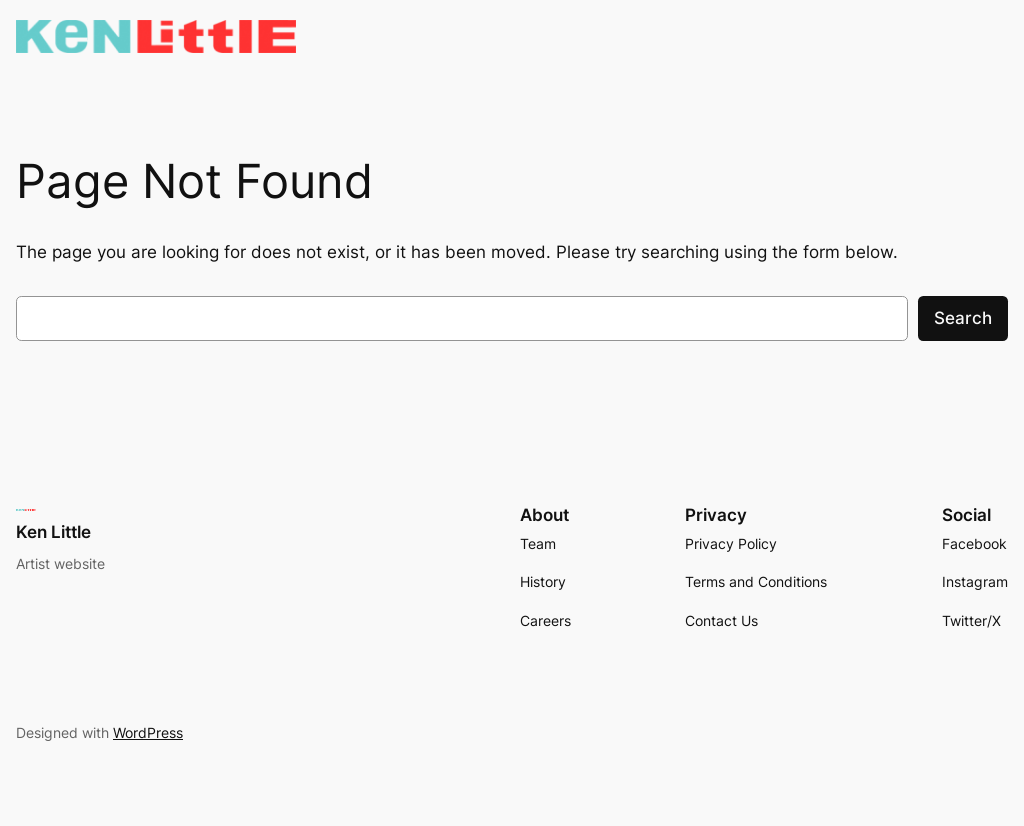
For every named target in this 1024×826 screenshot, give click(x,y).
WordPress (148, 732)
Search (963, 318)
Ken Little (53, 532)
